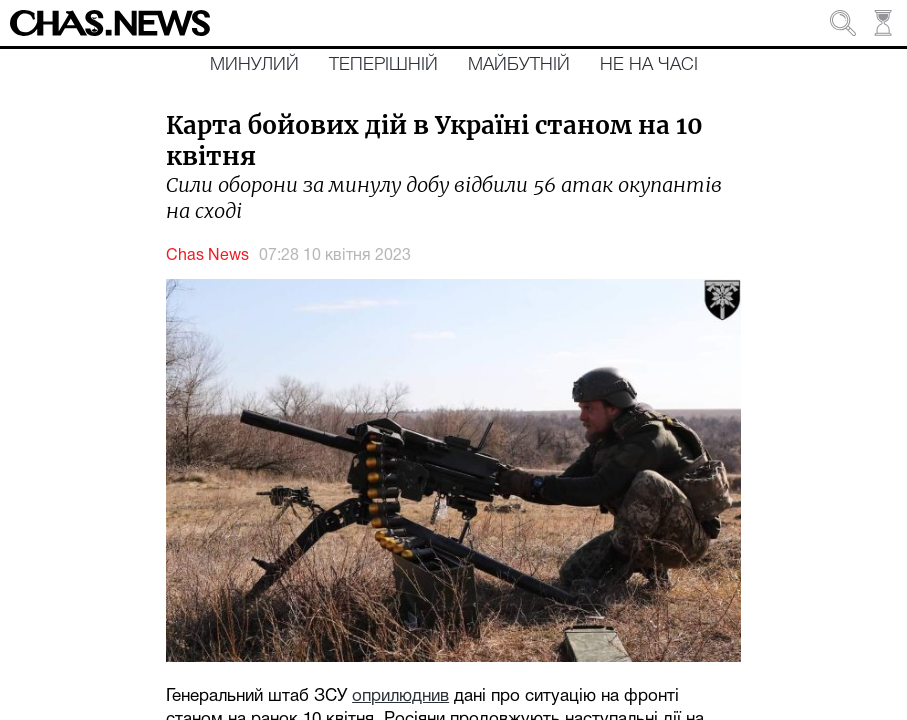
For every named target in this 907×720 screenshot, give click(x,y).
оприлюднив (400, 696)
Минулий (254, 65)
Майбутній (519, 65)
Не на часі (649, 65)
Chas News (207, 256)
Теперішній (383, 65)
